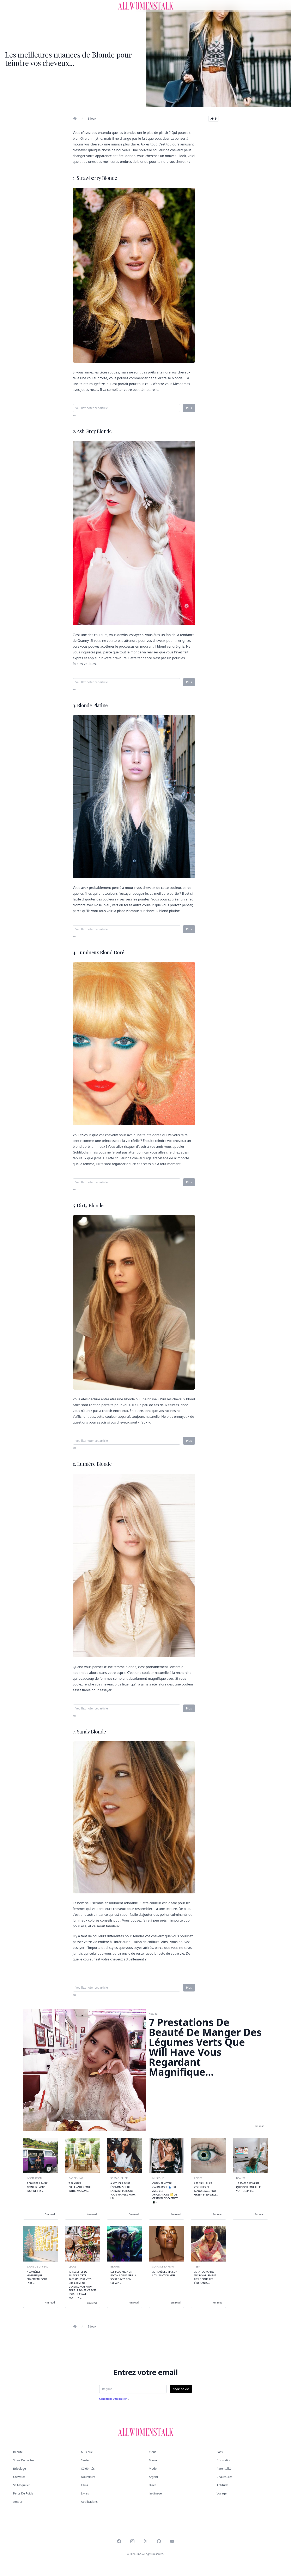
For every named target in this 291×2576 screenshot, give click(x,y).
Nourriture (88, 2477)
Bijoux (92, 118)
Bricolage (19, 2468)
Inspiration (224, 2460)
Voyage (222, 2493)
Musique (87, 2452)
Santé (85, 2460)
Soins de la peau (24, 2460)
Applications (89, 2502)
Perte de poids (23, 2493)
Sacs (220, 2452)
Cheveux (19, 2477)
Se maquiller (21, 2485)
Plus (189, 408)
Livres (85, 2493)
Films (84, 2485)
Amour (18, 2502)
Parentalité (224, 2468)
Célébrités (88, 2468)
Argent (153, 2477)
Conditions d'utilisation (113, 2399)
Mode (153, 2468)
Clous (152, 2452)
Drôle (152, 2485)
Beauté (18, 2452)
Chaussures (224, 2477)
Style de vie (181, 2389)
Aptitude (222, 2485)
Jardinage (155, 2493)
